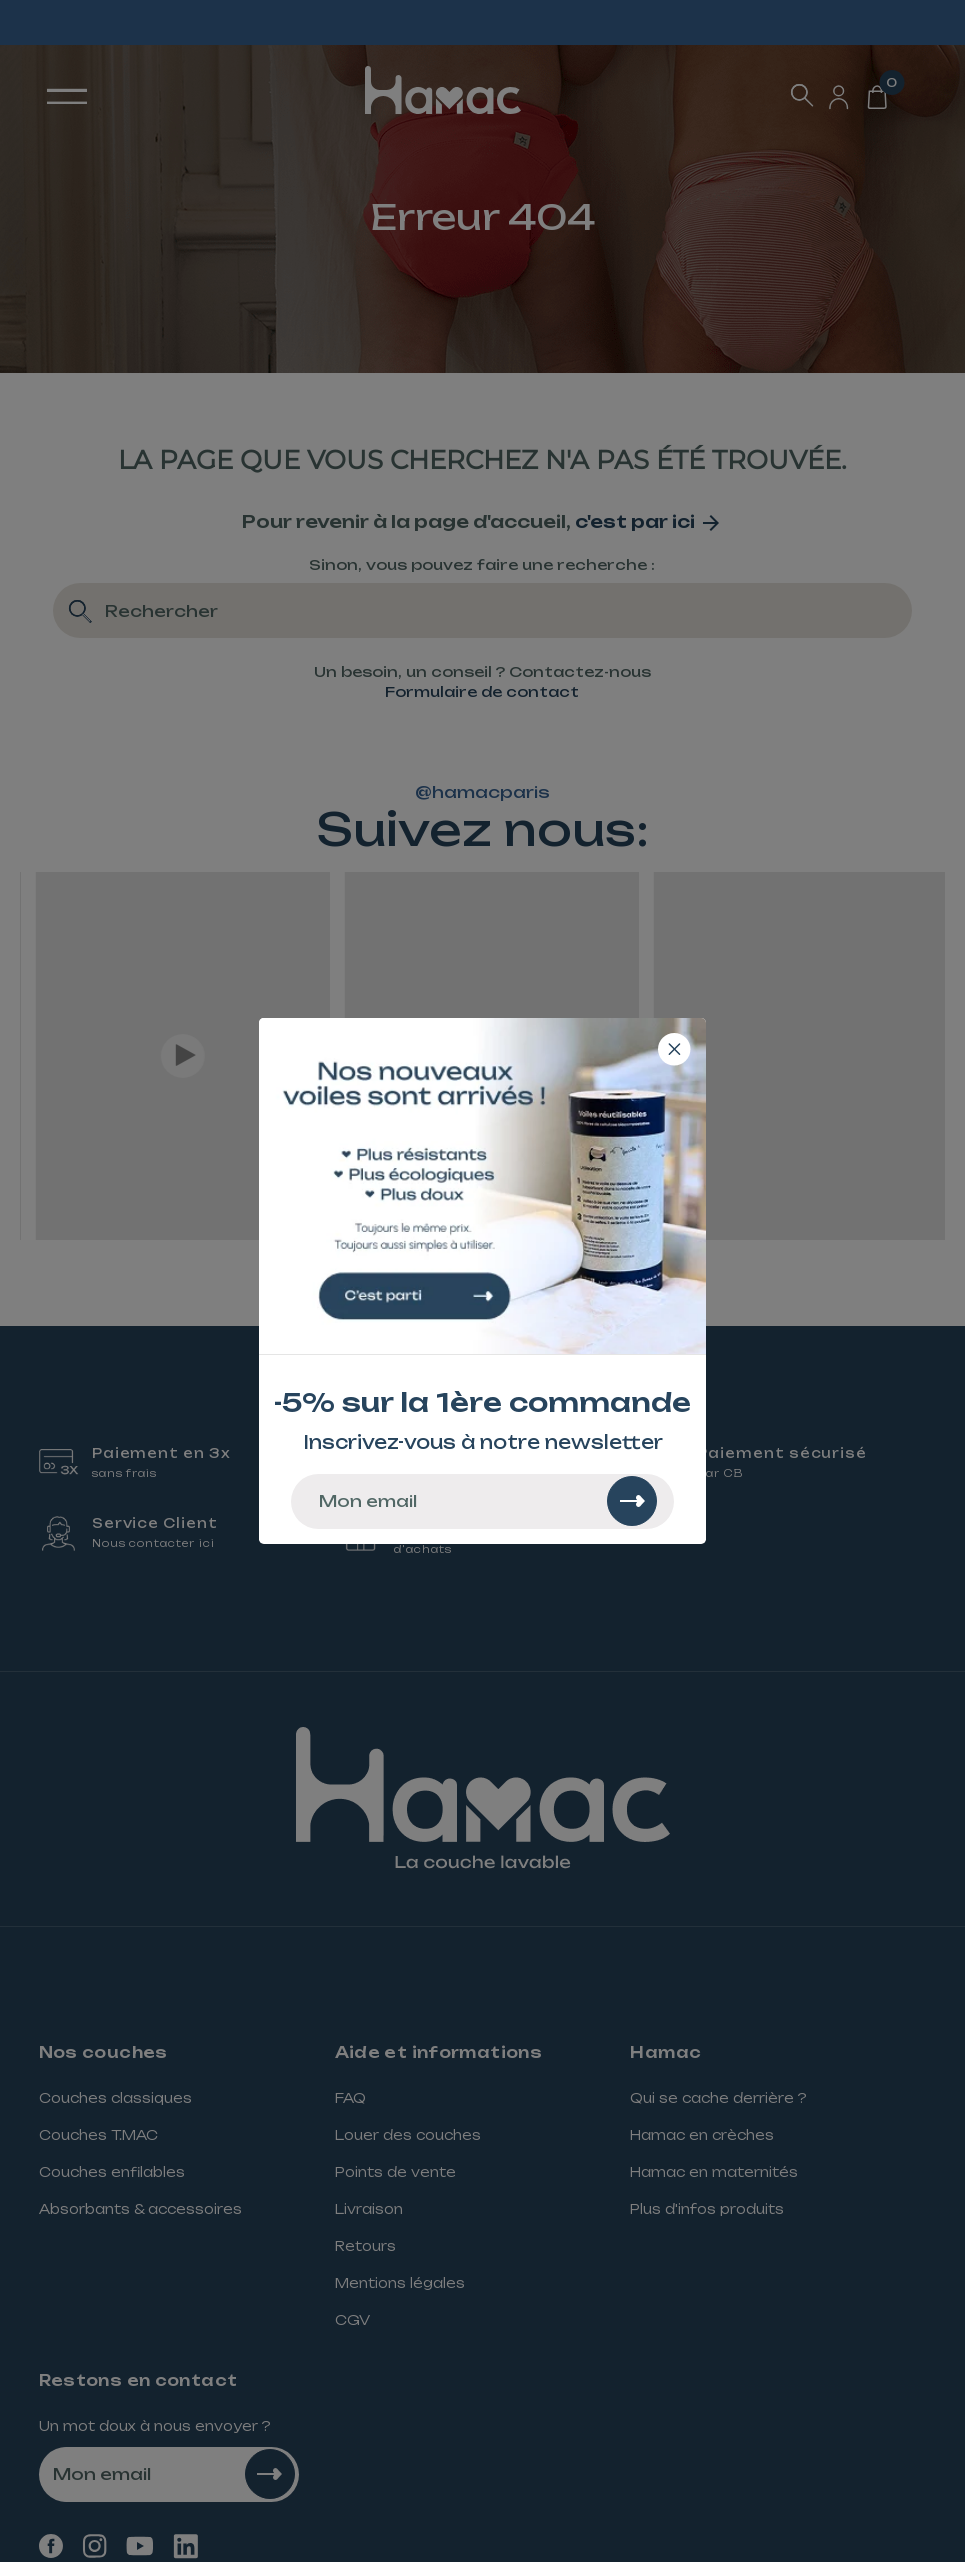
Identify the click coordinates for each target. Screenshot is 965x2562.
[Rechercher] (632, 1501)
